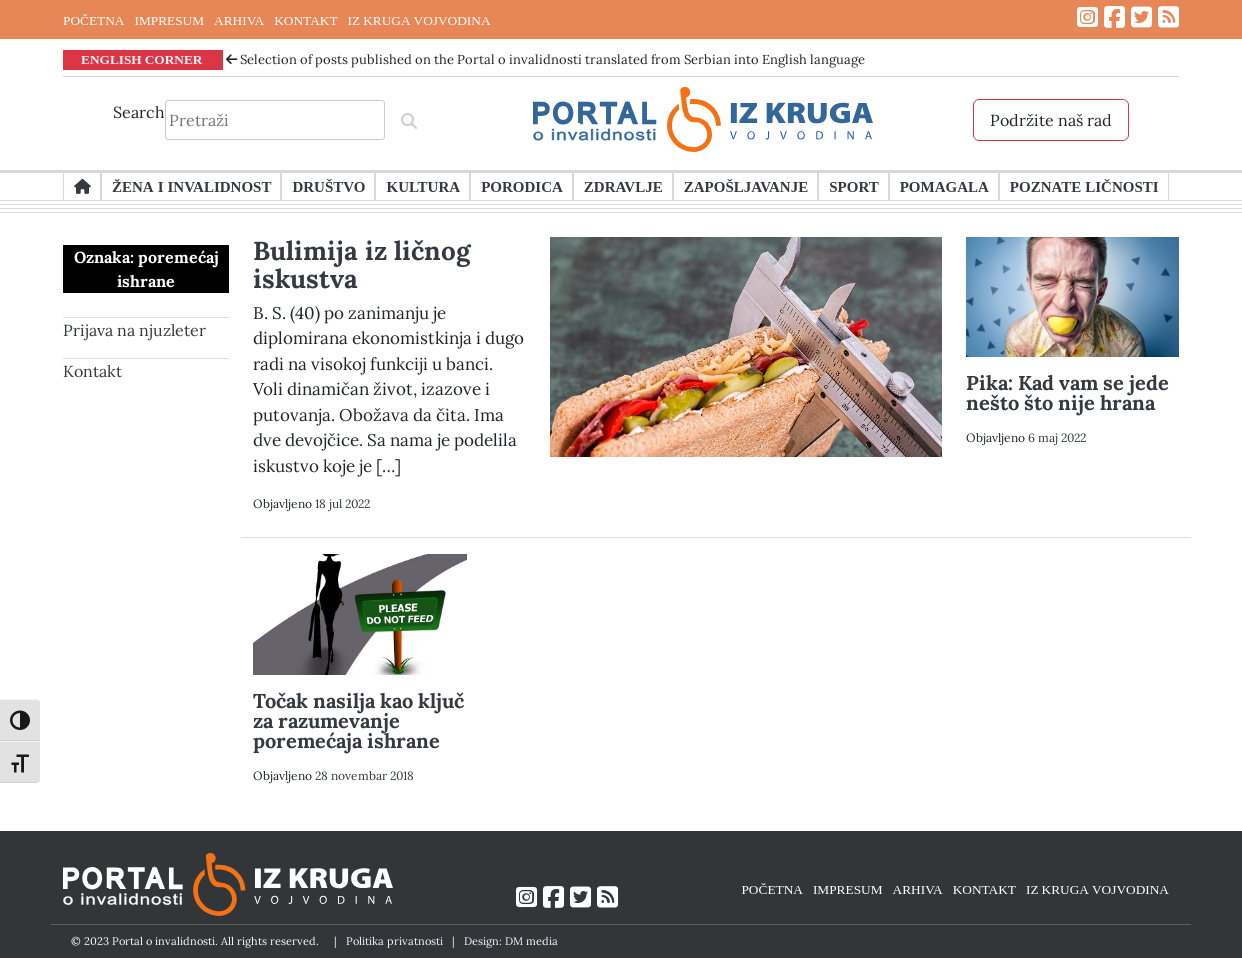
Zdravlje (623, 186)
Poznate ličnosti (1084, 186)
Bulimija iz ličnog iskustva (361, 264)
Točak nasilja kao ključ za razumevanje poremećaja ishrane (358, 720)
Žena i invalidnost (191, 186)
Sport (853, 186)
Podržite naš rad (1051, 120)
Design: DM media (511, 941)
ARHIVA (239, 20)
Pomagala (944, 186)
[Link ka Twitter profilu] (1141, 17)
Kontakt (92, 371)
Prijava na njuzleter (134, 330)
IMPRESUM (169, 20)
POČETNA (93, 20)
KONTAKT (305, 20)
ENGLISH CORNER (142, 59)
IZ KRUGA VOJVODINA (419, 20)
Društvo (328, 186)
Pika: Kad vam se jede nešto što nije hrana (1067, 392)
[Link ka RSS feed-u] (1168, 17)
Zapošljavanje (746, 186)
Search (139, 112)
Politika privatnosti (394, 941)
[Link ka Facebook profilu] (1114, 17)
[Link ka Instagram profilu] (1087, 17)
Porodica (522, 186)
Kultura (423, 186)
